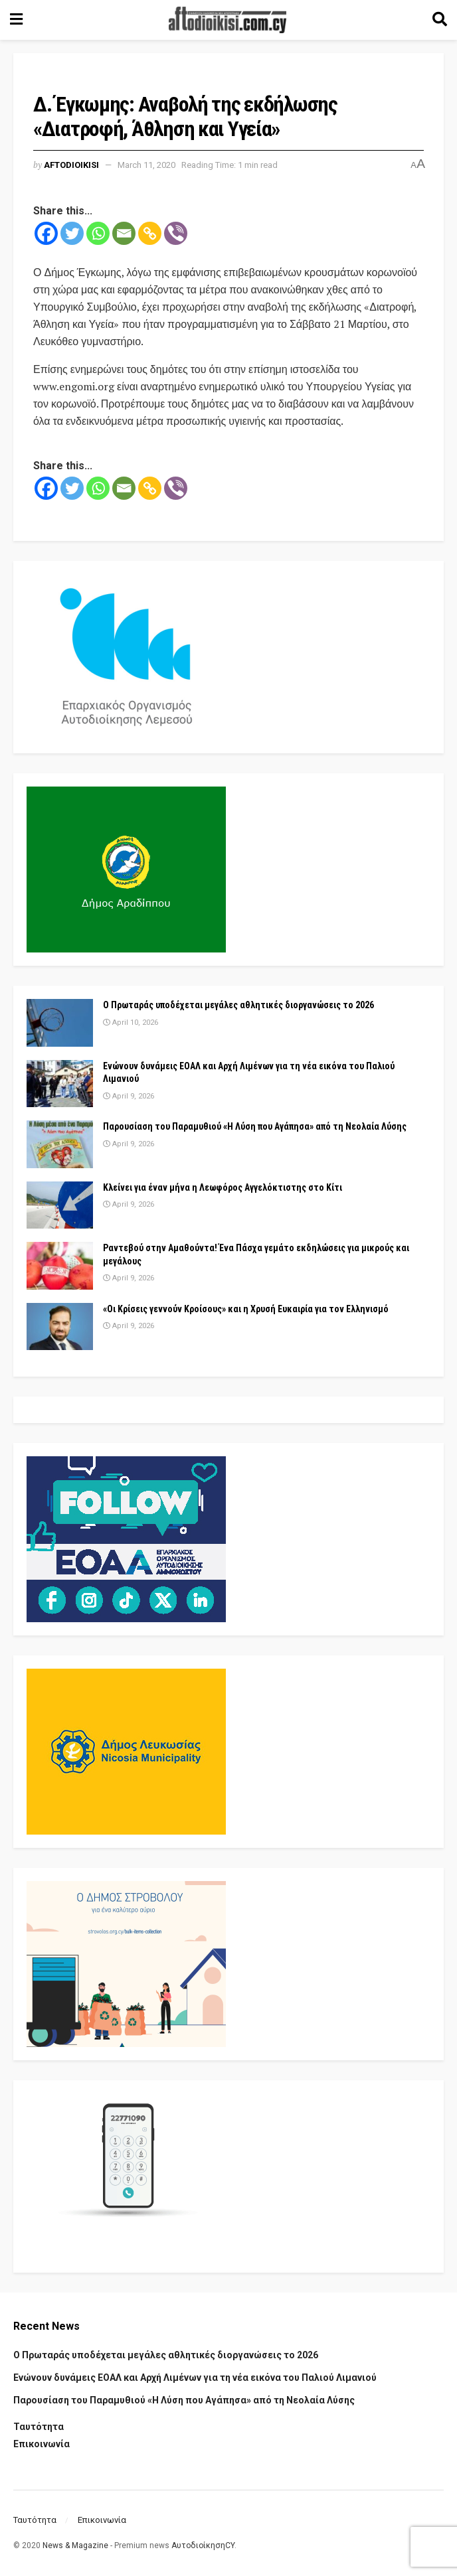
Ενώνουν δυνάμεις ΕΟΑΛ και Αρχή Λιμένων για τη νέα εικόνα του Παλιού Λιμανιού (195, 2377)
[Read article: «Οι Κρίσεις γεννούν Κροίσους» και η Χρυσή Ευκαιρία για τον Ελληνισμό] (60, 1327)
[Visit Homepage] (228, 20)
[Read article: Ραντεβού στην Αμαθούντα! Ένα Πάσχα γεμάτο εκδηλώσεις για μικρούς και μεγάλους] (60, 1266)
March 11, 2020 (146, 165)
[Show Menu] (16, 20)
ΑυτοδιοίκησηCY (202, 2545)
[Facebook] (46, 233)
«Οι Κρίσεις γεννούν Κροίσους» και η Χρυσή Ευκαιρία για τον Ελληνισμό (246, 1309)
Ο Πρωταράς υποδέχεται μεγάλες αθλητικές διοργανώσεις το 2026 (238, 1005)
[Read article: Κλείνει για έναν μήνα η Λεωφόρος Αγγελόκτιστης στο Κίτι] (60, 1205)
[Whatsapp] (98, 233)
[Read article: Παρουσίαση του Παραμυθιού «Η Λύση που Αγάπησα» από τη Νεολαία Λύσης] (60, 1144)
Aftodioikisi (71, 165)
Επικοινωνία (41, 2444)
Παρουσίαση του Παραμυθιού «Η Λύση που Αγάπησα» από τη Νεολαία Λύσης (255, 1126)
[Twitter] (72, 233)
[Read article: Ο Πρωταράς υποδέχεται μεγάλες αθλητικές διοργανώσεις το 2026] (60, 1023)
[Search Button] (439, 20)
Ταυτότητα (38, 2426)
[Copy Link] (149, 233)
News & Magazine (75, 2545)
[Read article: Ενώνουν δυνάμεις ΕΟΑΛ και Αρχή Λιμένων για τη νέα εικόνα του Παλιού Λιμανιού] (60, 1084)
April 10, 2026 (130, 1022)
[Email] (124, 233)
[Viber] (175, 233)
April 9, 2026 (128, 1096)
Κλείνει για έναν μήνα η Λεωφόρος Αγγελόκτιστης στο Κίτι (222, 1187)
